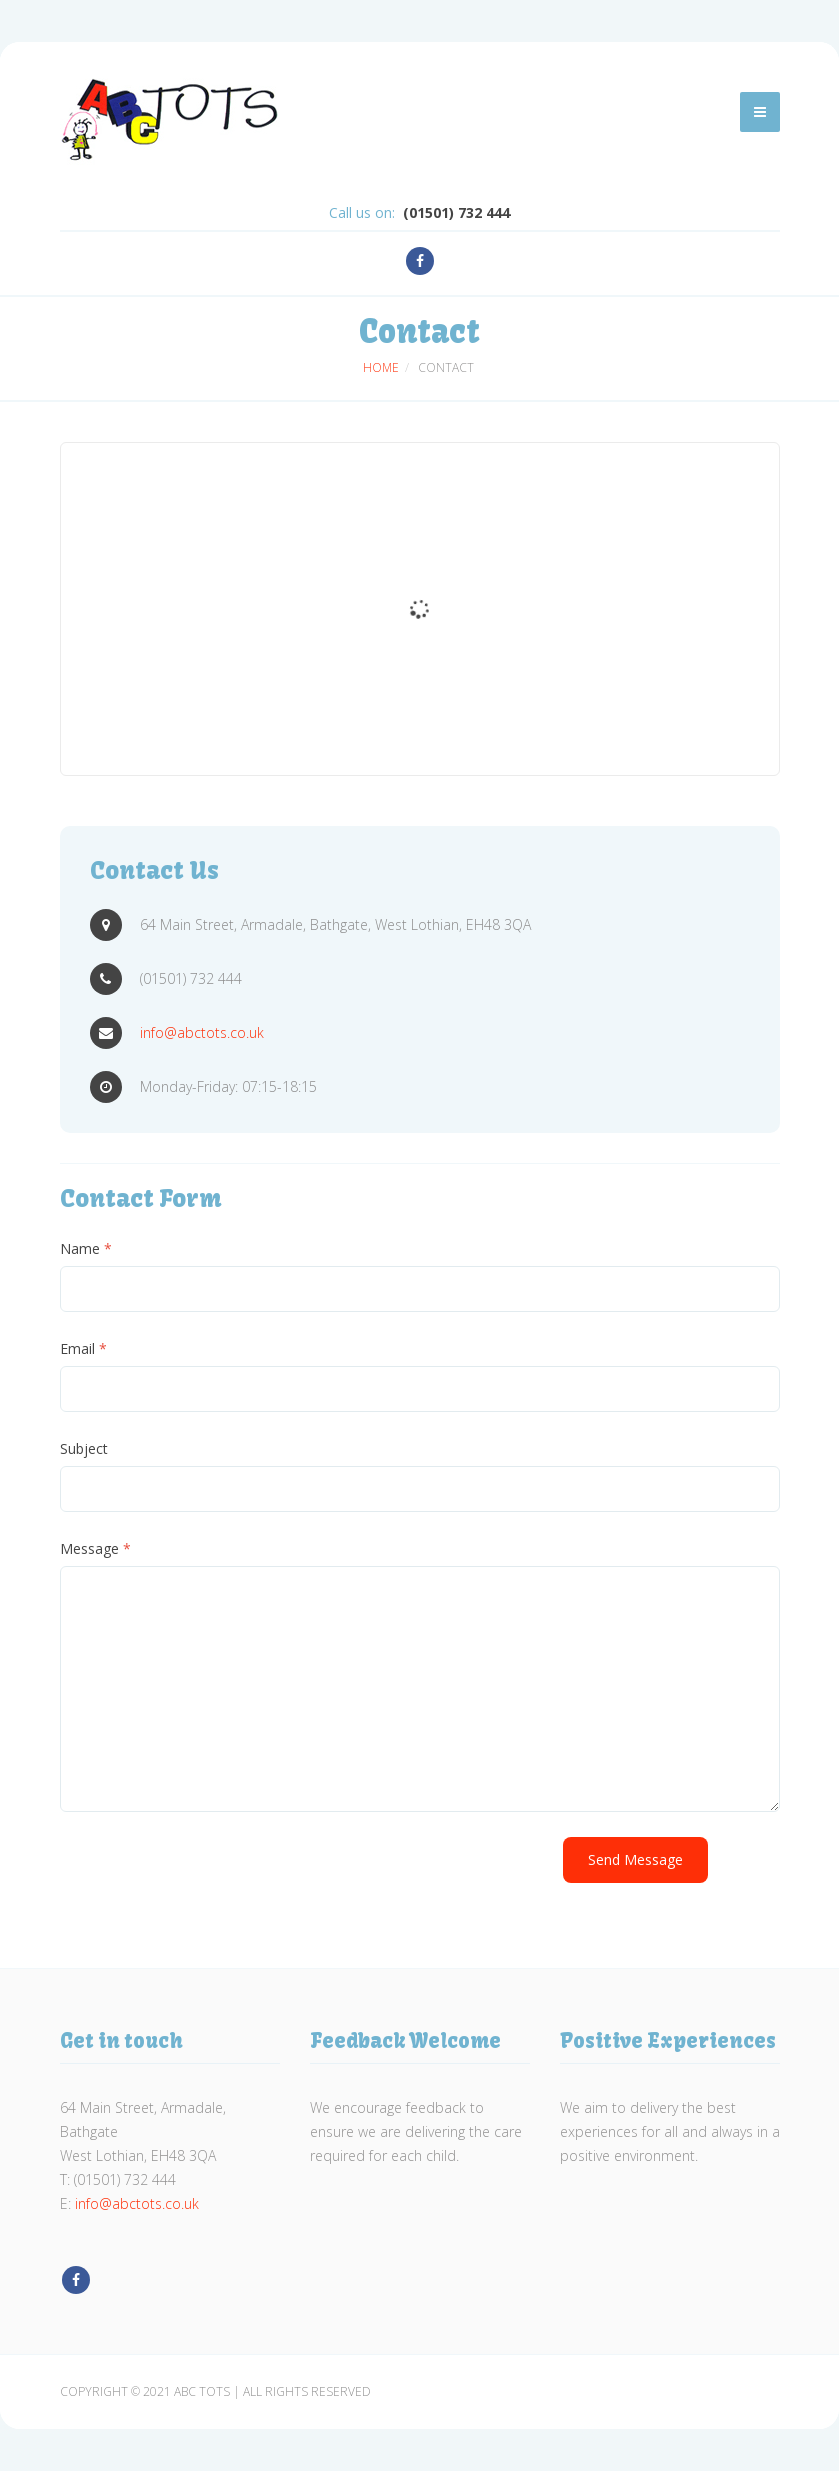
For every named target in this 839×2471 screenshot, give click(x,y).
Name (86, 1248)
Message (95, 1548)
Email (83, 1348)
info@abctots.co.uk (202, 1032)
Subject (84, 1448)
